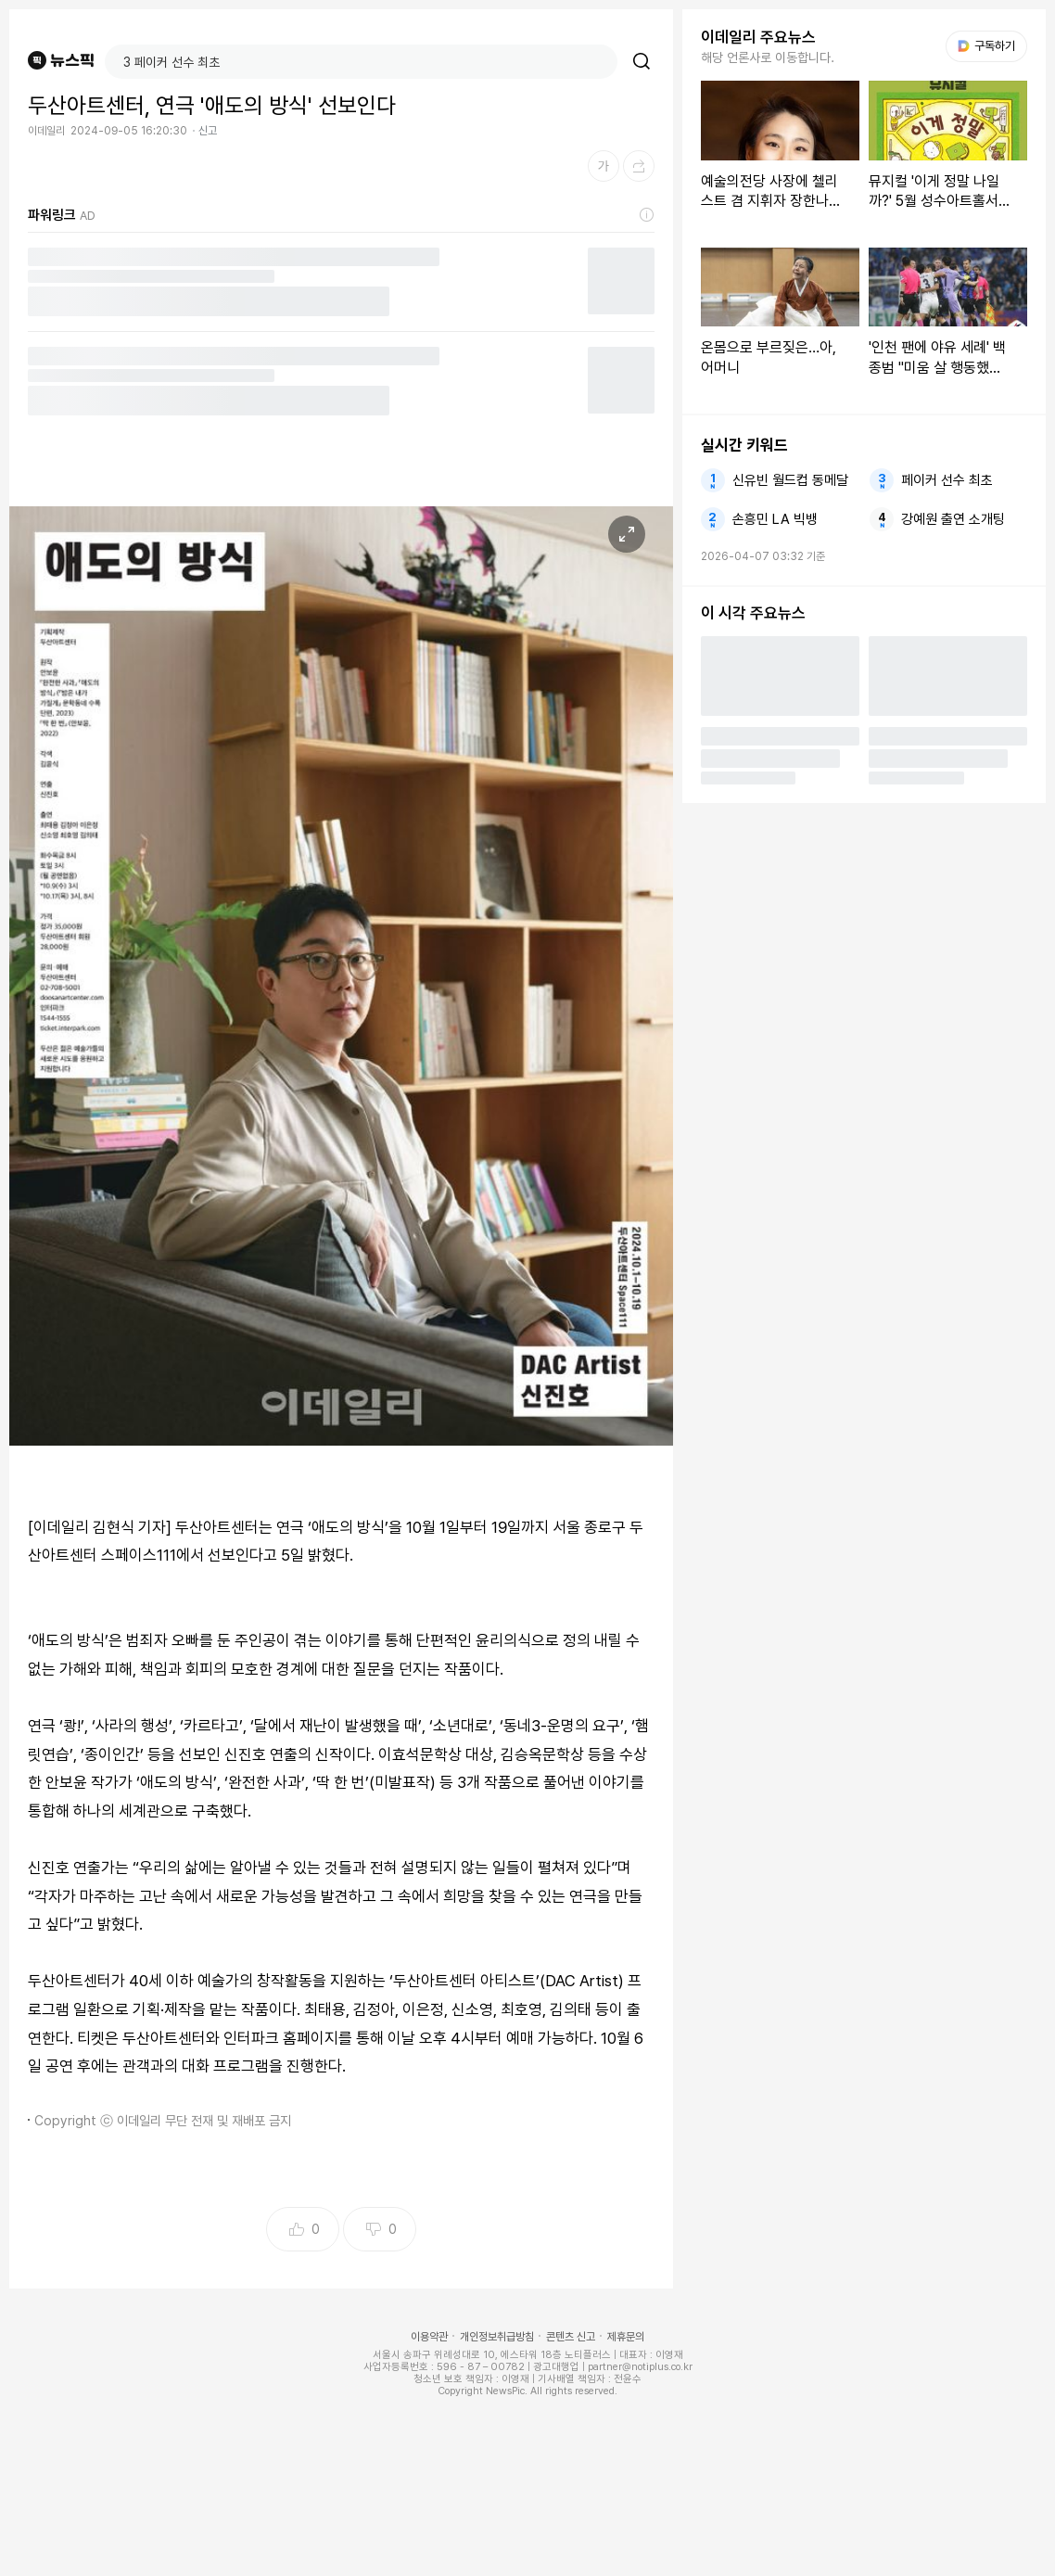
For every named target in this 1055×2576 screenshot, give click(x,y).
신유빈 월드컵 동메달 (790, 480)
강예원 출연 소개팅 (953, 519)
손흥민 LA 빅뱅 (775, 519)
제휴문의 (625, 2336)
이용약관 (429, 2336)
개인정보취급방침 (497, 2336)
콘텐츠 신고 (570, 2336)
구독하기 (986, 46)
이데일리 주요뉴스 (758, 37)
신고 (207, 130)
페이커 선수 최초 (947, 480)
